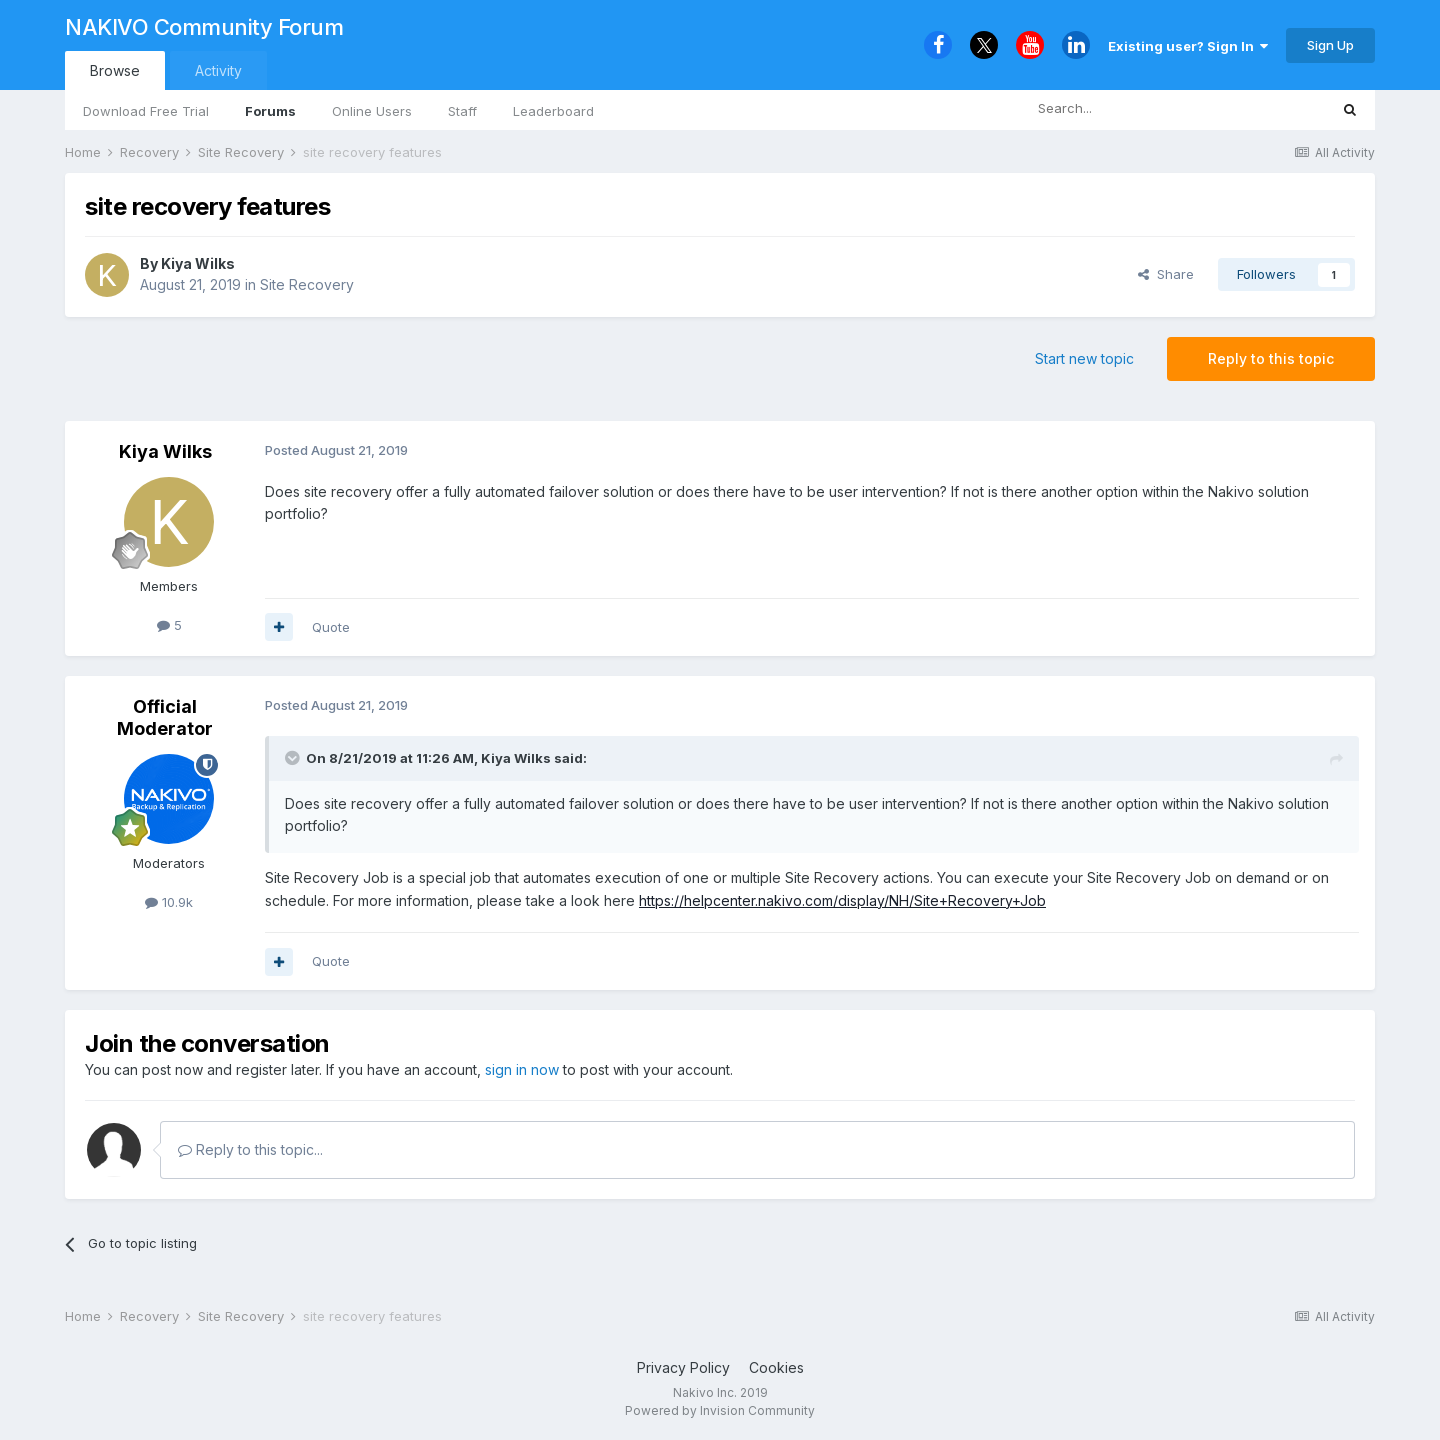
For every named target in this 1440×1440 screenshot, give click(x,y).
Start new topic (1084, 358)
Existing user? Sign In (1188, 46)
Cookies (776, 1367)
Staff (462, 111)
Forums (270, 111)
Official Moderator (165, 717)
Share (1166, 274)
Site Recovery (307, 284)
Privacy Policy (683, 1367)
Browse (115, 70)
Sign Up (1330, 45)
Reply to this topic (1271, 358)
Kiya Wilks (198, 263)
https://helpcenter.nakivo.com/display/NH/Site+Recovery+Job (842, 900)
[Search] (1124, 109)
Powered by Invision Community (720, 1410)
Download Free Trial (146, 111)
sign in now (522, 1069)
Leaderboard (553, 111)
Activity (218, 70)
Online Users (372, 111)
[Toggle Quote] (294, 758)
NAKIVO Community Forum (204, 27)
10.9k (169, 902)
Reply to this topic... (250, 1149)
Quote (331, 627)
